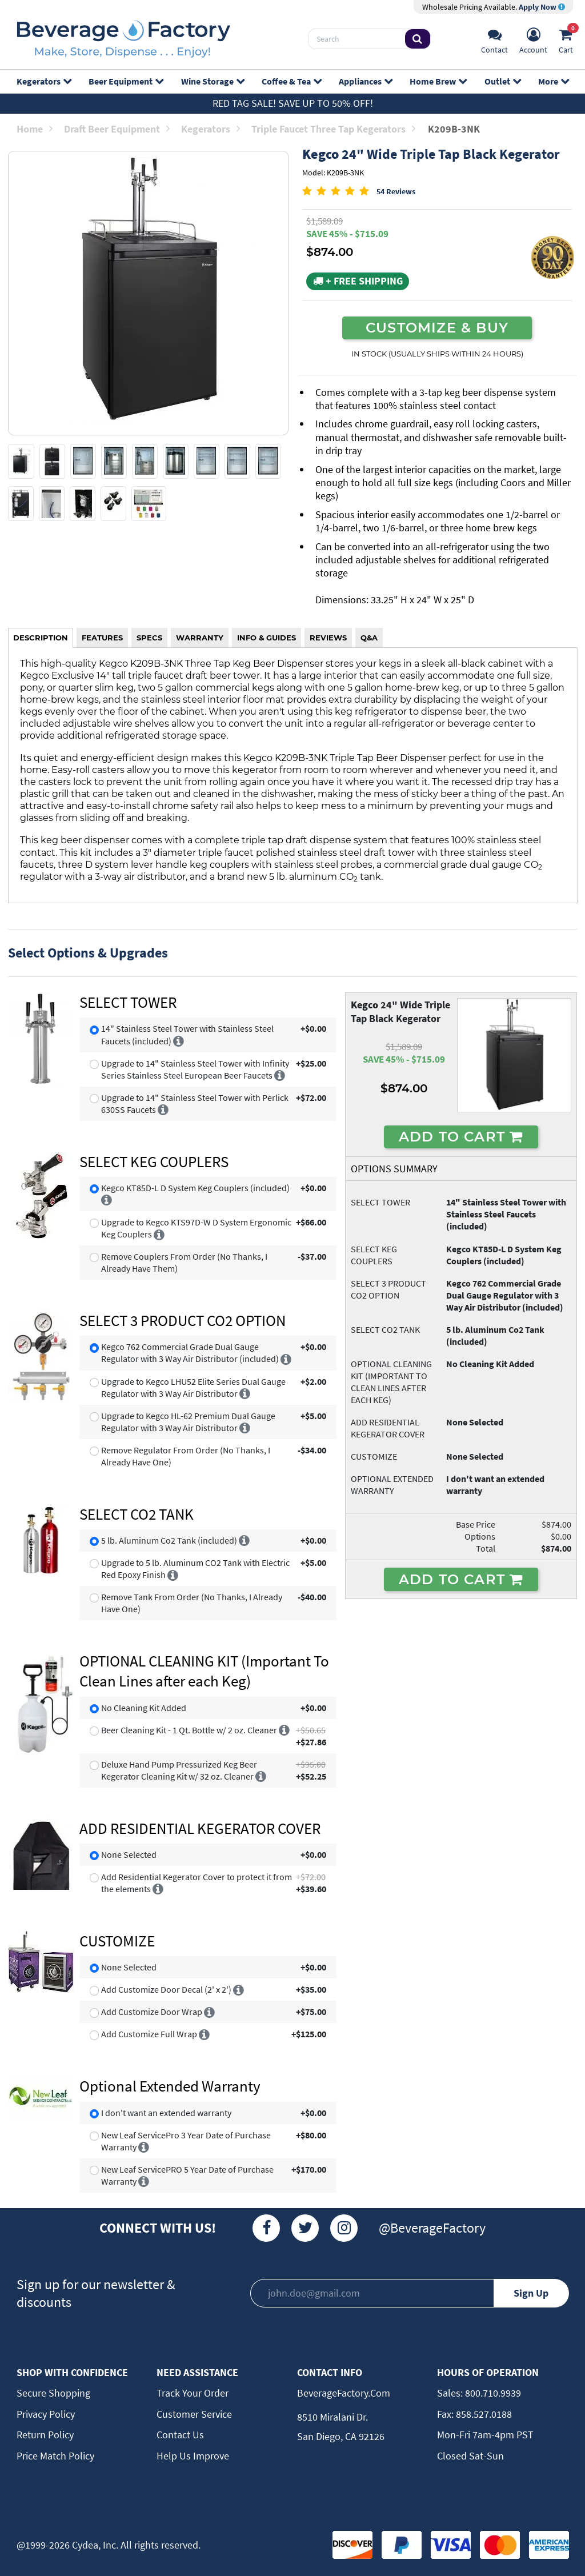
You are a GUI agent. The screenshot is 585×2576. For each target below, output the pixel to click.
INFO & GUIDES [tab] (266, 637)
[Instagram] (344, 2228)
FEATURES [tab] (102, 637)
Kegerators (44, 81)
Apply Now (542, 7)
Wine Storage (212, 81)
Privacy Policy (46, 2414)
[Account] (533, 39)
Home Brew (438, 81)
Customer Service (194, 2414)
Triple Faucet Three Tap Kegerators (333, 128)
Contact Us (180, 2434)
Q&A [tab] (369, 637)
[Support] (494, 39)
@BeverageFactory (432, 2228)
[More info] (178, 1041)
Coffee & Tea (291, 81)
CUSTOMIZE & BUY (437, 327)
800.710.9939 (492, 2392)
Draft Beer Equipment (117, 128)
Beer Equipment (126, 81)
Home (35, 128)
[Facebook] (266, 2228)
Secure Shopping (53, 2392)
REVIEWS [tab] (328, 637)
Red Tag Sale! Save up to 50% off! (293, 103)
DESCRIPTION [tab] (40, 637)
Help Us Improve (193, 2455)
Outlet (502, 81)
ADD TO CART (461, 1136)
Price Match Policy (55, 2455)
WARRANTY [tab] (199, 637)
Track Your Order (193, 2392)
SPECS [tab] (149, 637)
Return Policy (45, 2434)
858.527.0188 (483, 2414)
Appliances (365, 81)
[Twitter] (305, 2228)
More (553, 81)
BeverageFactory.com (343, 2392)
